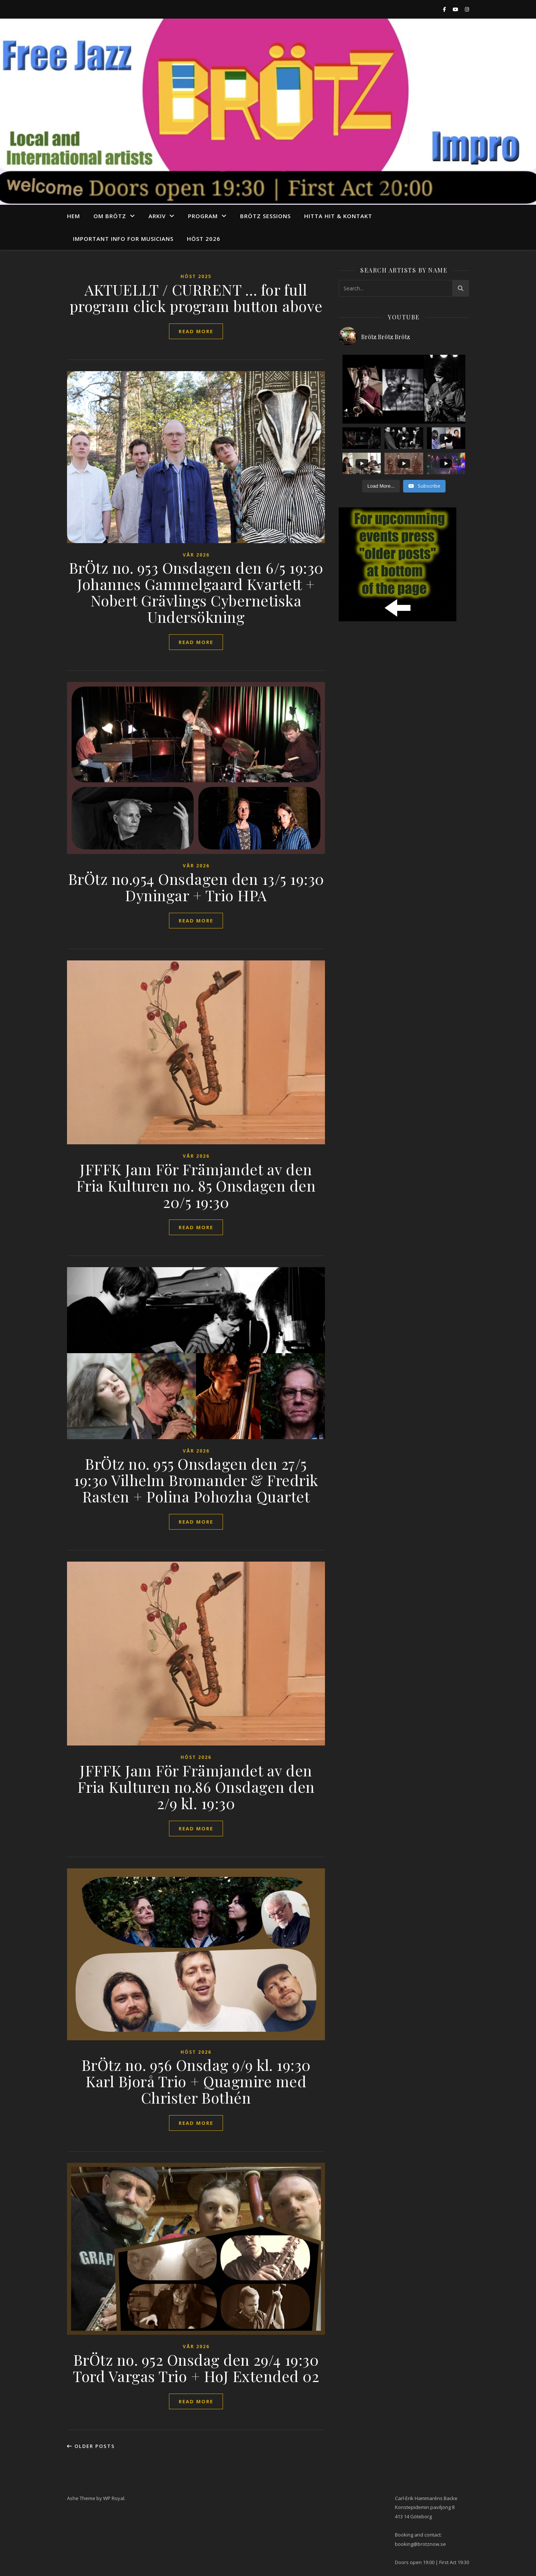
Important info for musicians (123, 238)
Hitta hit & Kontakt (338, 216)
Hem (73, 216)
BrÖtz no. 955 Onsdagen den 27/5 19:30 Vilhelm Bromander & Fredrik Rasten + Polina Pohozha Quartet (196, 1480)
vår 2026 (196, 555)
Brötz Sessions (265, 216)
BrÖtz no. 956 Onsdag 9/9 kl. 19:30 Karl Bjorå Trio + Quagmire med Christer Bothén (196, 2081)
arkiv (157, 216)
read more (196, 331)
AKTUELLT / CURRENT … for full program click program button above (196, 298)
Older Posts (91, 2446)
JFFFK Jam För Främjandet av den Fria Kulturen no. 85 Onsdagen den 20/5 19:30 (196, 1185)
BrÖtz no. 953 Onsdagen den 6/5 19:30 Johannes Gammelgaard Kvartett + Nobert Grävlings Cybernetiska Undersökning (196, 592)
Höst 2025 (196, 276)
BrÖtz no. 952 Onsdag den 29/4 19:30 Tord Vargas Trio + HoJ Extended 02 (196, 2368)
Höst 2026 (203, 238)
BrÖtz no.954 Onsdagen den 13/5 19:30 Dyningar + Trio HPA (196, 887)
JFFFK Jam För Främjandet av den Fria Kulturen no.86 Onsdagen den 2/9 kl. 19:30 (196, 1786)
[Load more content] (381, 486)
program (203, 216)
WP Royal (113, 2498)
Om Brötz (109, 216)
